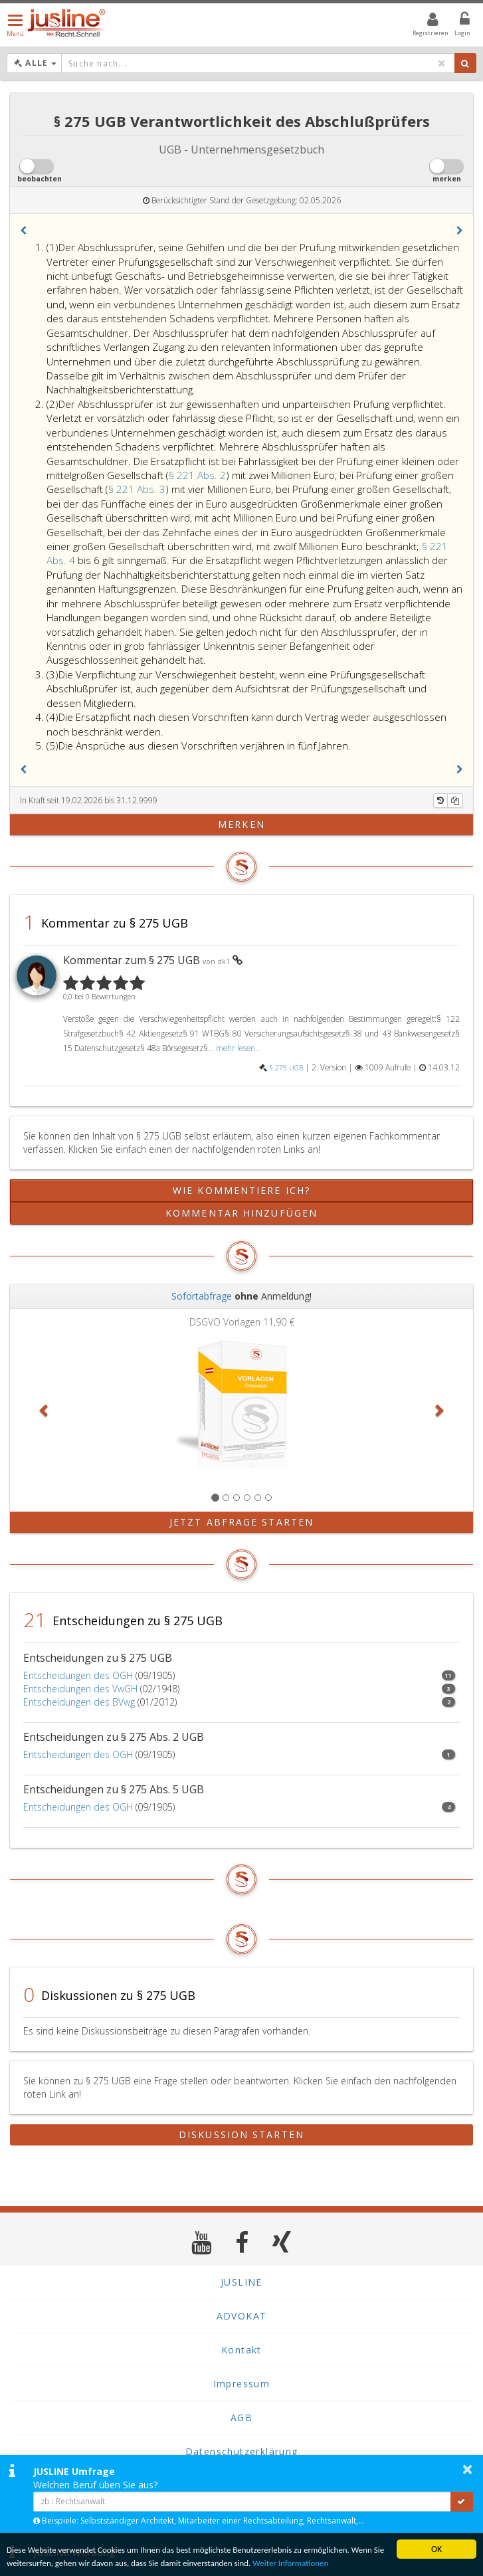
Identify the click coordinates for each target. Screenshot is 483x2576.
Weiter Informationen (341, 2562)
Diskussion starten (241, 2134)
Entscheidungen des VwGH (80, 1688)
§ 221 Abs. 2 (197, 475)
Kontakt (241, 2349)
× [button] (467, 2469)
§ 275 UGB (286, 1067)
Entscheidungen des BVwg (79, 1702)
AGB (241, 2417)
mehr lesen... (238, 1047)
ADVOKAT (242, 2316)
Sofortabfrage (201, 1296)
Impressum (241, 2383)
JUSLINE (241, 2282)
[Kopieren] (455, 800)
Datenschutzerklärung (241, 2451)
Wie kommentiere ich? (241, 1190)
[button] (23, 230)
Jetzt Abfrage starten (241, 1522)
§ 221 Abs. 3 (136, 489)
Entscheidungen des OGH (78, 1675)
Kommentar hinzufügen (241, 1213)
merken (241, 824)
